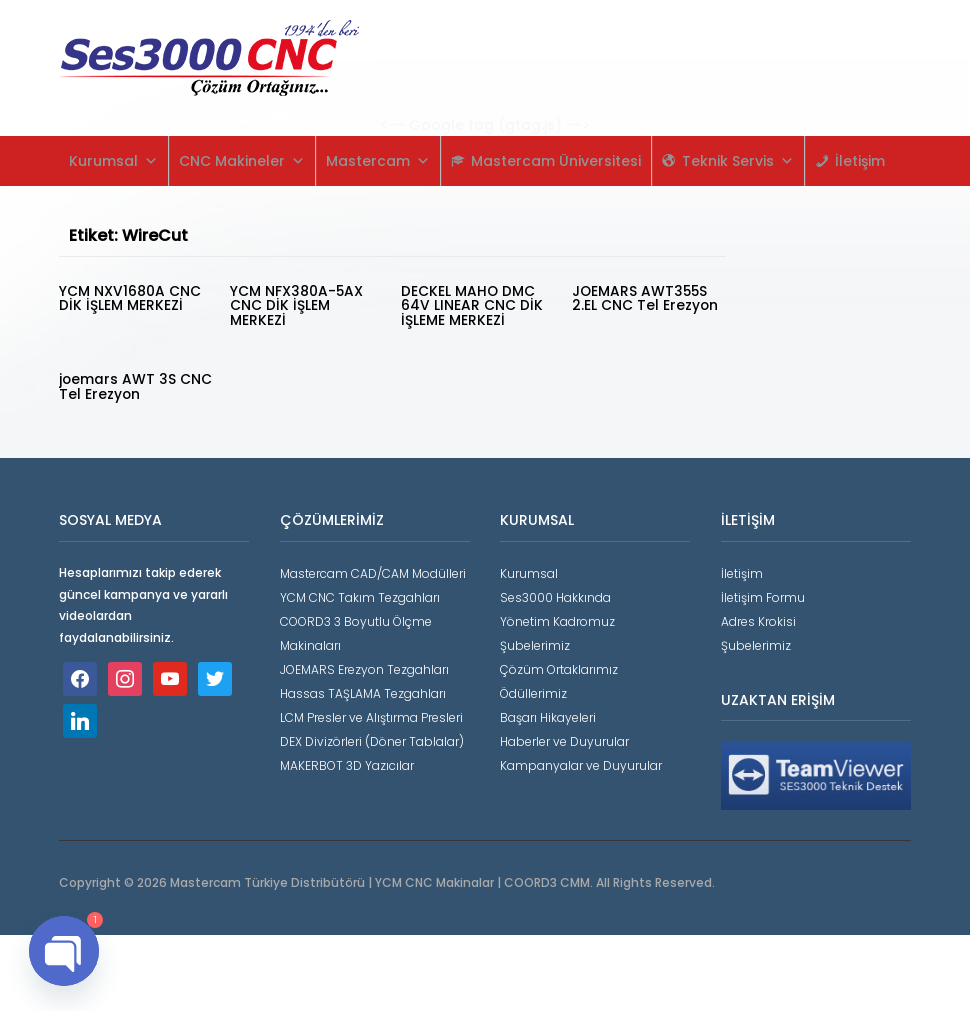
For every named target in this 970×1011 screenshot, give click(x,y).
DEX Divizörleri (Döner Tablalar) (372, 737)
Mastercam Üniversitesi (556, 161)
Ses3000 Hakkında (555, 593)
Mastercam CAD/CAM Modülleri (373, 569)
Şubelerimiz (535, 641)
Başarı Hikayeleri (548, 713)
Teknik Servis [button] (738, 161)
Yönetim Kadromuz (557, 617)
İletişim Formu (763, 593)
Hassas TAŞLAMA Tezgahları (363, 689)
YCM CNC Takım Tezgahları (360, 593)
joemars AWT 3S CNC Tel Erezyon (118, 384)
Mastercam (378, 161)
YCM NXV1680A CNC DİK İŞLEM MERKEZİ (130, 298)
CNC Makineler (242, 161)
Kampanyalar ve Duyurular (581, 761)
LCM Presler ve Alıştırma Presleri (371, 713)
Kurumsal (113, 161)
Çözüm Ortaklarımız (559, 665)
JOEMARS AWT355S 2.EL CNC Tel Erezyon (645, 298)
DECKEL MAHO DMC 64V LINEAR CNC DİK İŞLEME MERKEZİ (472, 305)
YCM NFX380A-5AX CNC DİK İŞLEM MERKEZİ (297, 305)
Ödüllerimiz (533, 689)
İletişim (860, 161)
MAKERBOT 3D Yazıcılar (347, 761)
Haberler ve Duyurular (564, 737)
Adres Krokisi (758, 617)
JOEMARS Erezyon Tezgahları (364, 665)
